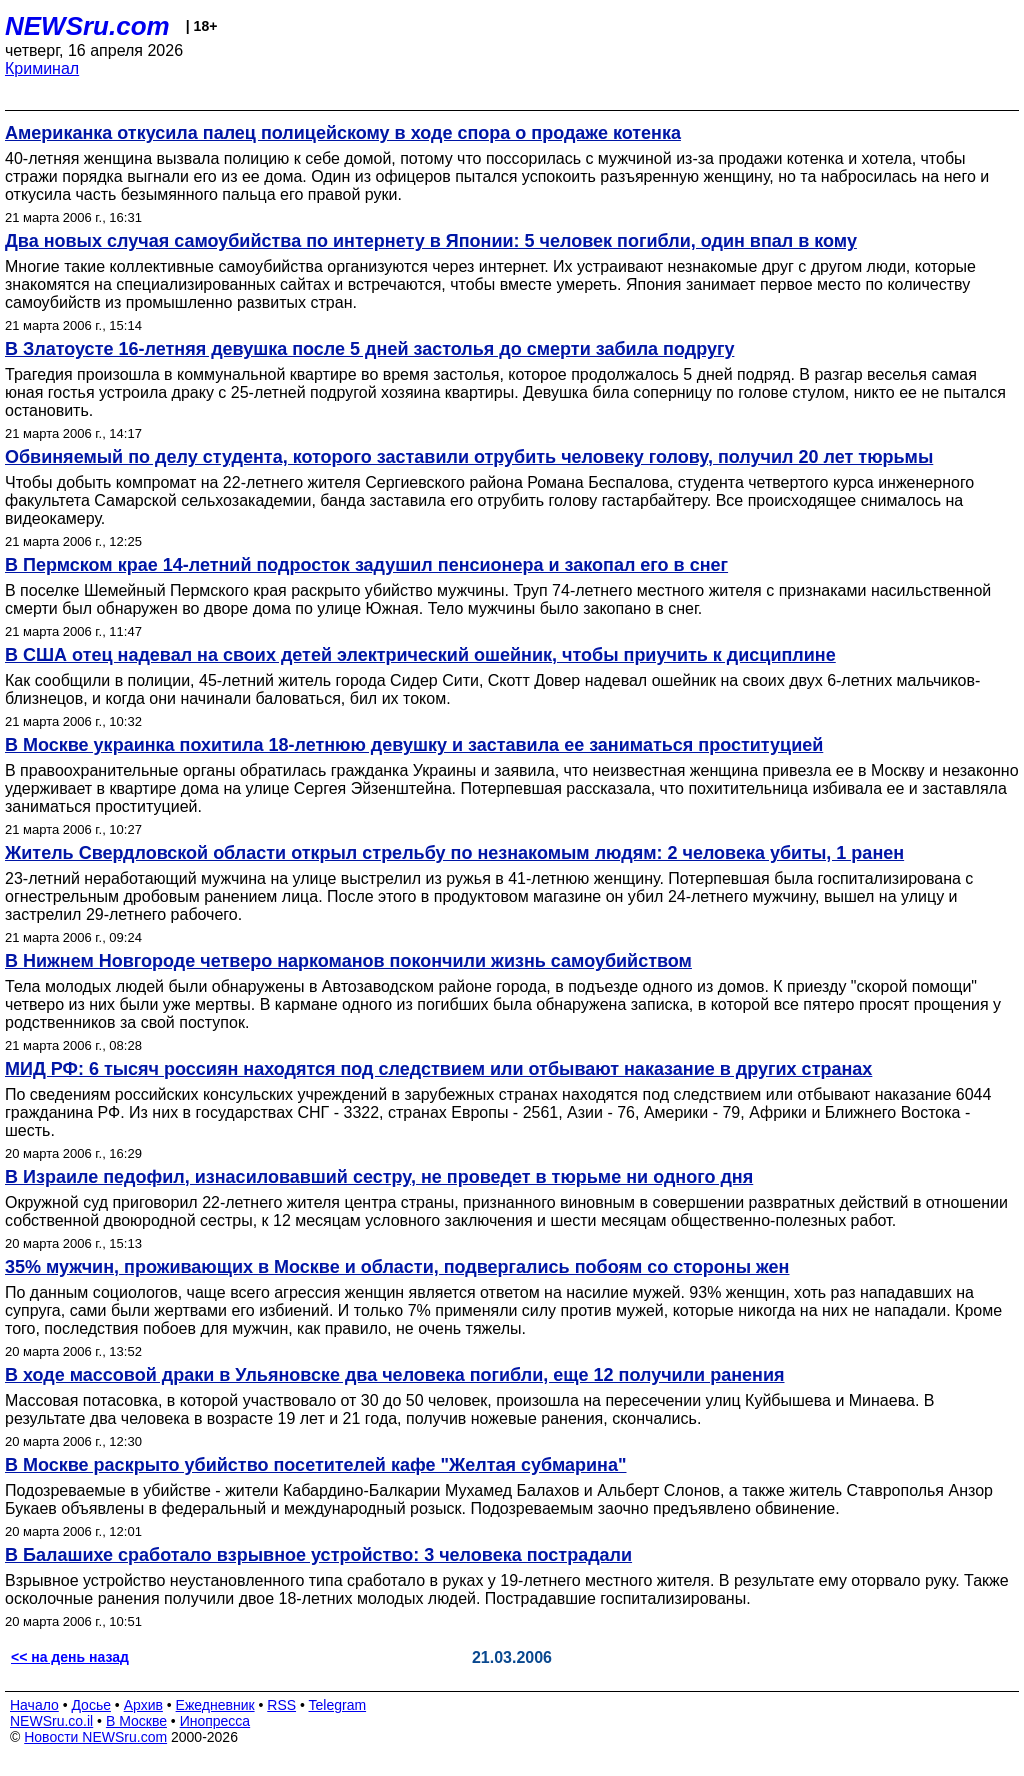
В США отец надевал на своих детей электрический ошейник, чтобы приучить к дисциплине (420, 655)
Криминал (42, 68)
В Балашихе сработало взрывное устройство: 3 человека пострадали (318, 1555)
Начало (34, 1705)
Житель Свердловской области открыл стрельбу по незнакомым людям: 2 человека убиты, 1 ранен (454, 853)
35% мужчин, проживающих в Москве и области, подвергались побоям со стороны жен (397, 1267)
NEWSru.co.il (51, 1721)
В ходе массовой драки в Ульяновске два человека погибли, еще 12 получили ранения (395, 1375)
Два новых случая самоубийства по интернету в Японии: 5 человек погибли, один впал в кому (431, 241)
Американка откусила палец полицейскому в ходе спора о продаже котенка (343, 133)
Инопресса (215, 1721)
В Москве (136, 1721)
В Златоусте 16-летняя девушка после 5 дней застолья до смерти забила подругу (369, 349)
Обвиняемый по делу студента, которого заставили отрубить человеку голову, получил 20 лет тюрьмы (469, 457)
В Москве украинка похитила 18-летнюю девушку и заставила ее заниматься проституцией (414, 745)
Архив (143, 1705)
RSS (281, 1705)
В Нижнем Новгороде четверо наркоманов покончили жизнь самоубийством (348, 961)
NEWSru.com (87, 26)
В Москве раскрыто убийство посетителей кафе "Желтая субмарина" (315, 1465)
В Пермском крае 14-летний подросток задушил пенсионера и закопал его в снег (366, 565)
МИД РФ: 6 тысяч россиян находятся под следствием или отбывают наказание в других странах (438, 1069)
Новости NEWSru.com (95, 1737)
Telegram (338, 1705)
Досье (91, 1705)
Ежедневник (215, 1705)
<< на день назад (70, 1657)
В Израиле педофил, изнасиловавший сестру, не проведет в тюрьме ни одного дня (379, 1177)
